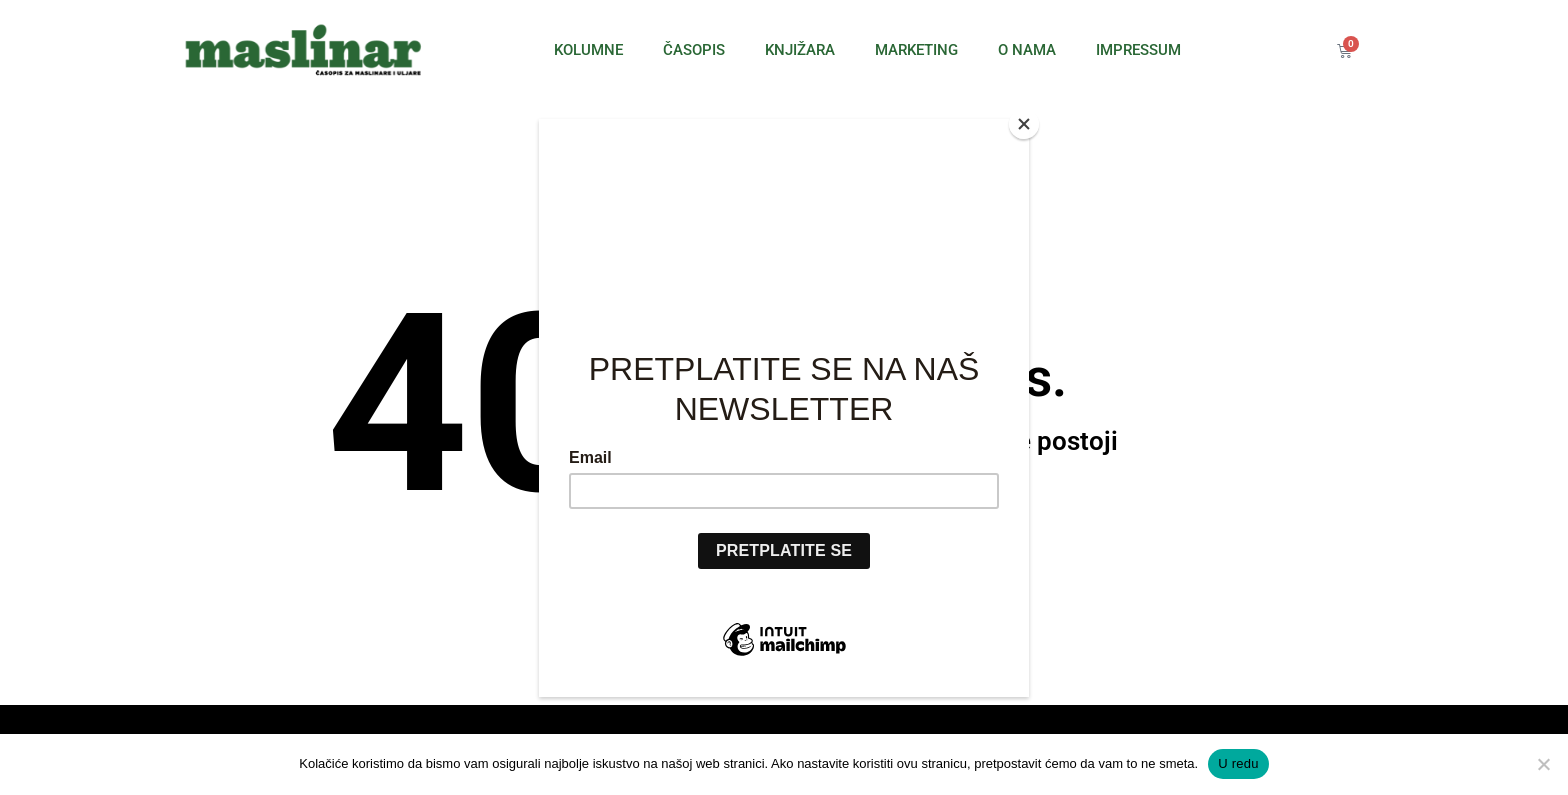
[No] (1543, 764)
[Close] (1024, 124)
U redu (1238, 763)
